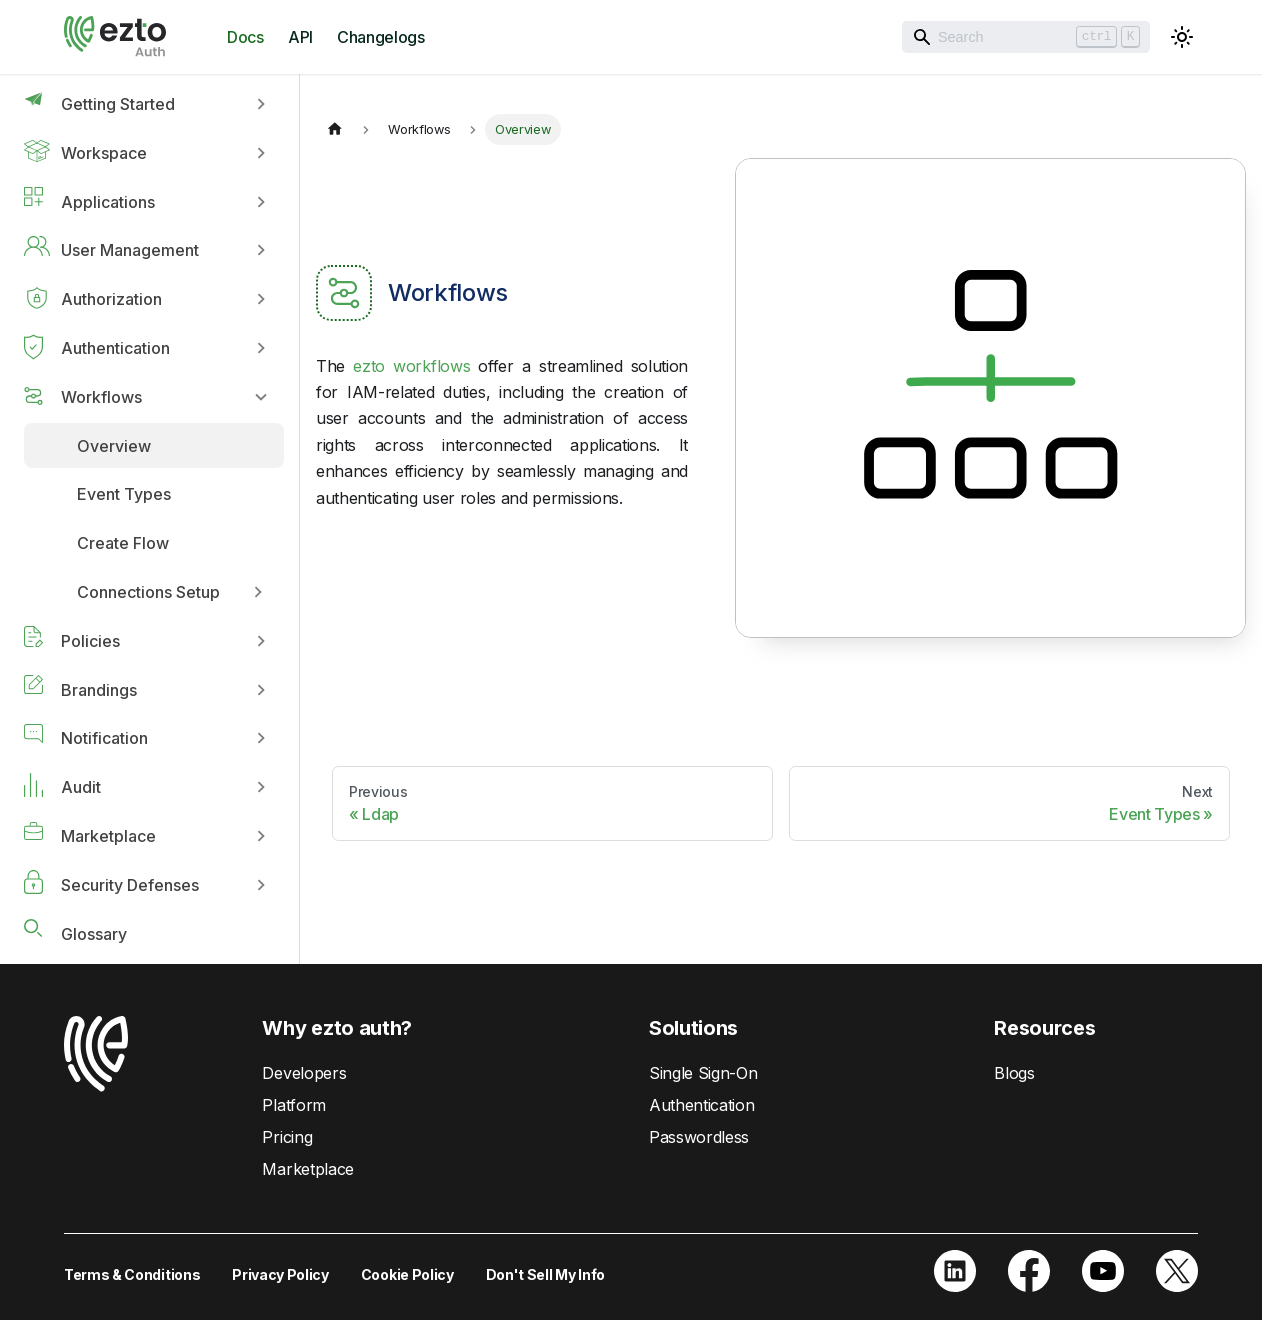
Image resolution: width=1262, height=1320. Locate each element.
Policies (90, 641)
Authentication (115, 348)
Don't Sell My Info (545, 1274)
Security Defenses (130, 885)
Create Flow (123, 543)
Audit (81, 787)
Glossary (94, 934)
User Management (130, 250)
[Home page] (335, 129)
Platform (293, 1105)
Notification (104, 738)
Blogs (1014, 1073)
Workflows (101, 397)
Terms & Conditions (132, 1274)
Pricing (287, 1137)
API (300, 37)
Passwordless (699, 1137)
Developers (304, 1073)
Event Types (124, 494)
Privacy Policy (280, 1274)
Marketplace (108, 836)
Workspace (104, 153)
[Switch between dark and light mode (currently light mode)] (1182, 37)
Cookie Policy (407, 1274)
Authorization (111, 299)
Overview (114, 446)
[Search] (1026, 37)
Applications (108, 202)
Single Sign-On (703, 1073)
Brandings (99, 690)
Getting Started (118, 104)
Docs (245, 37)
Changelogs (381, 37)
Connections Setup (148, 592)
